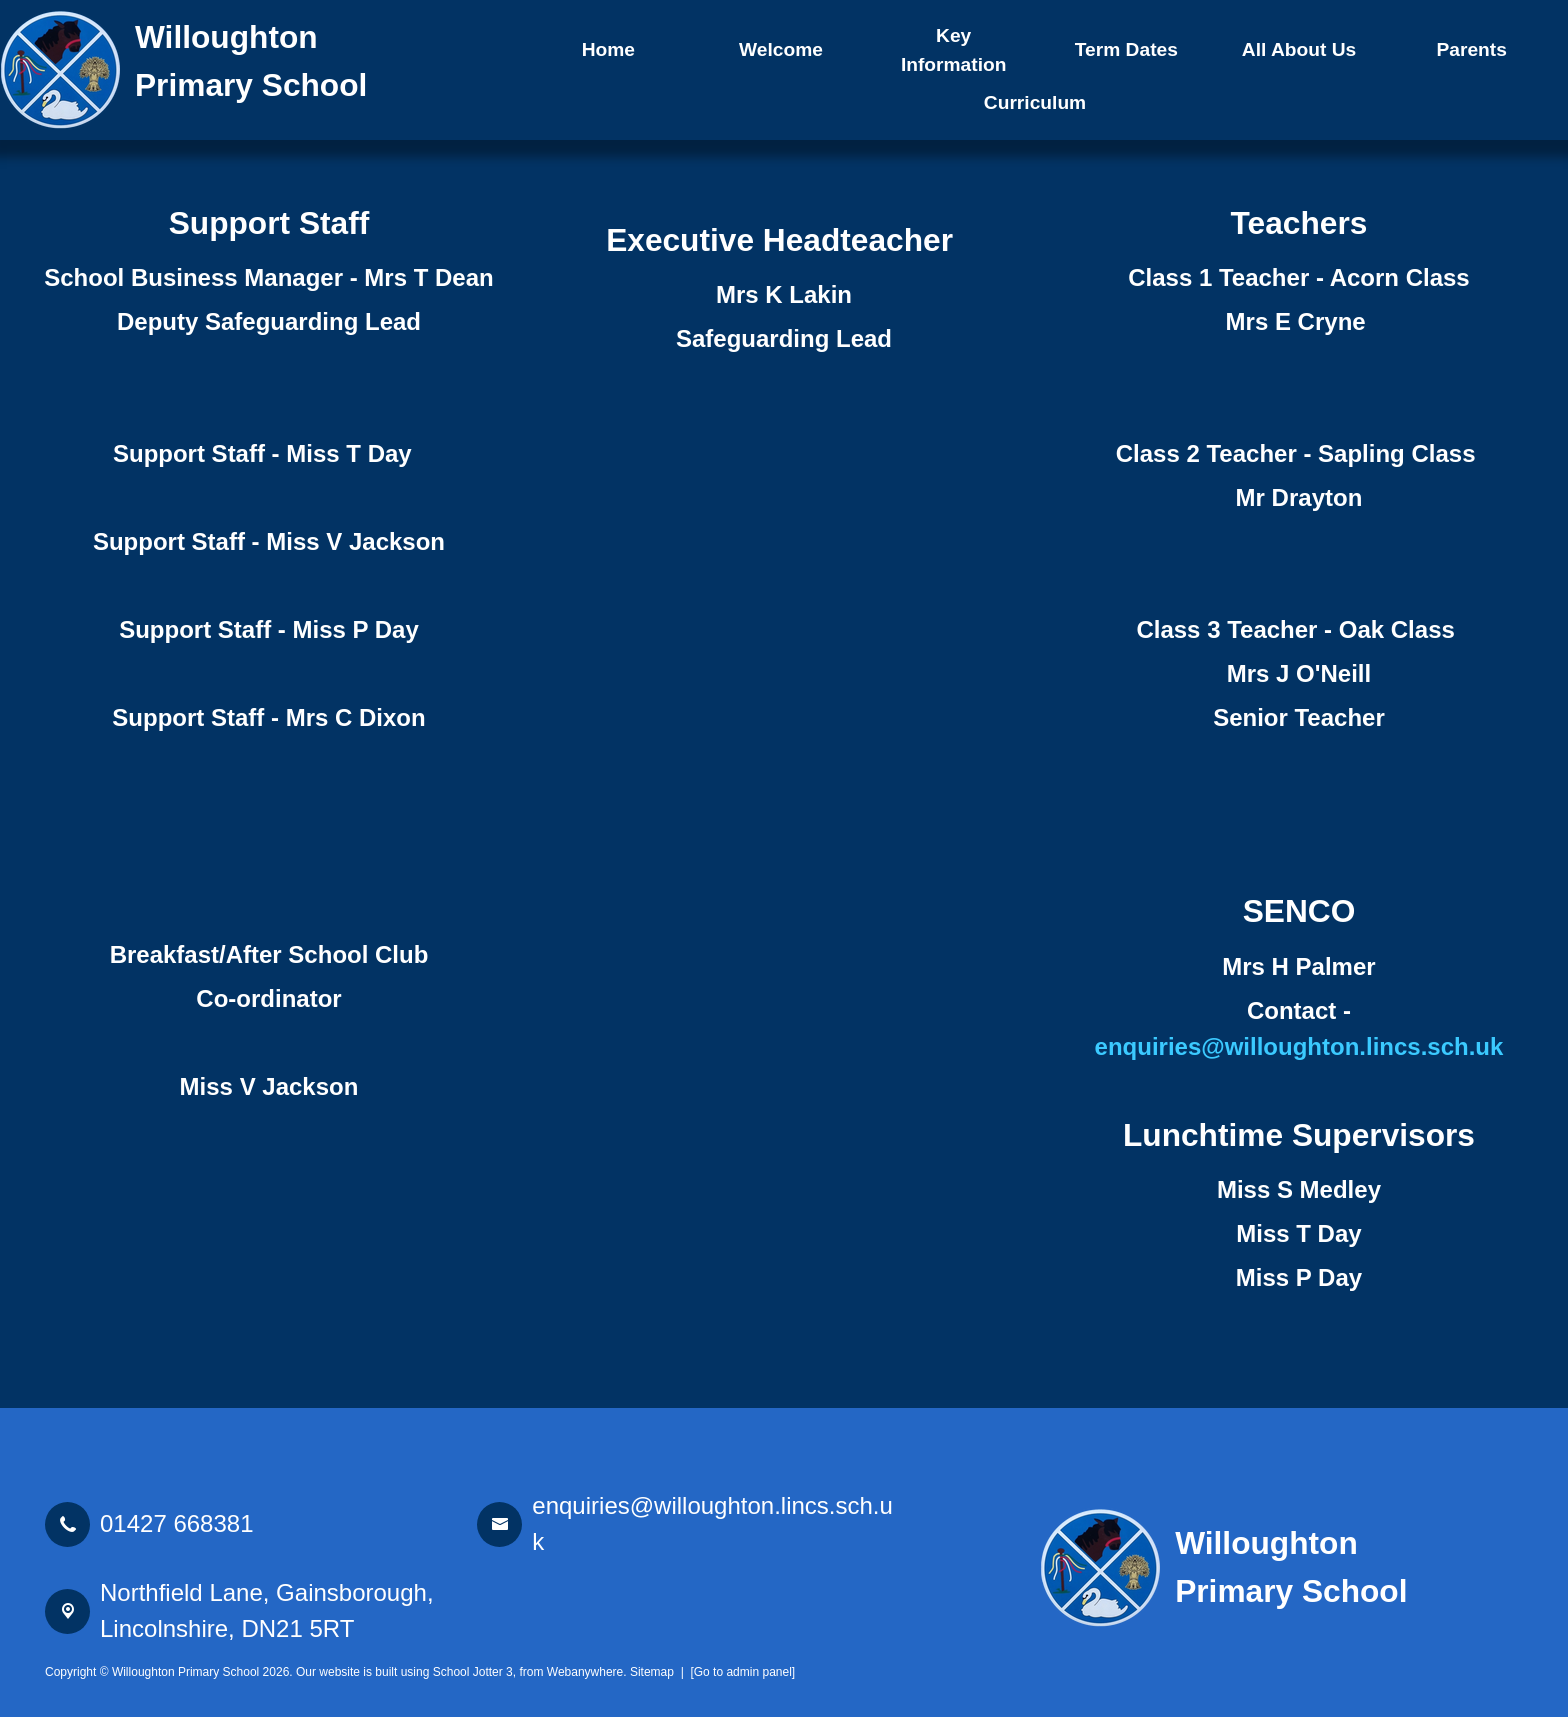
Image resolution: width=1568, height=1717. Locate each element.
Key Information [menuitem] (954, 50)
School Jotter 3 (473, 1672)
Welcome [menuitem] (781, 49)
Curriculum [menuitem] (1035, 102)
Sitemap (652, 1672)
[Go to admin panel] (742, 1672)
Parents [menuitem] (1471, 49)
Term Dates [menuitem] (1126, 49)
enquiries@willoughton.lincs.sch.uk (1299, 1046)
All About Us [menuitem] (1299, 49)
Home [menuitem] (608, 49)
